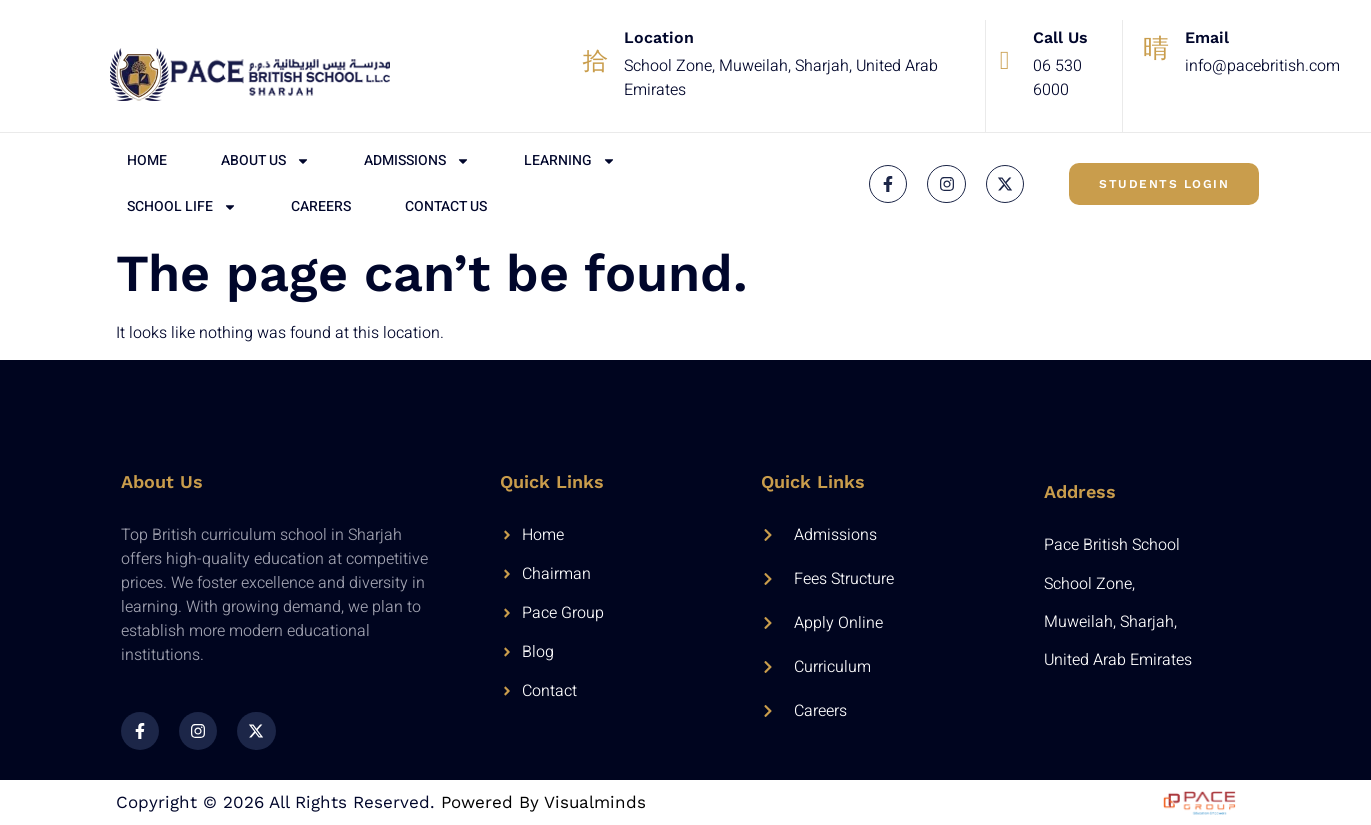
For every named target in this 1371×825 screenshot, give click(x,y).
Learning (570, 161)
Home (147, 160)
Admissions (417, 161)
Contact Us (446, 206)
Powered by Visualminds (543, 802)
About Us (265, 161)
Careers (321, 206)
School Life (182, 207)
